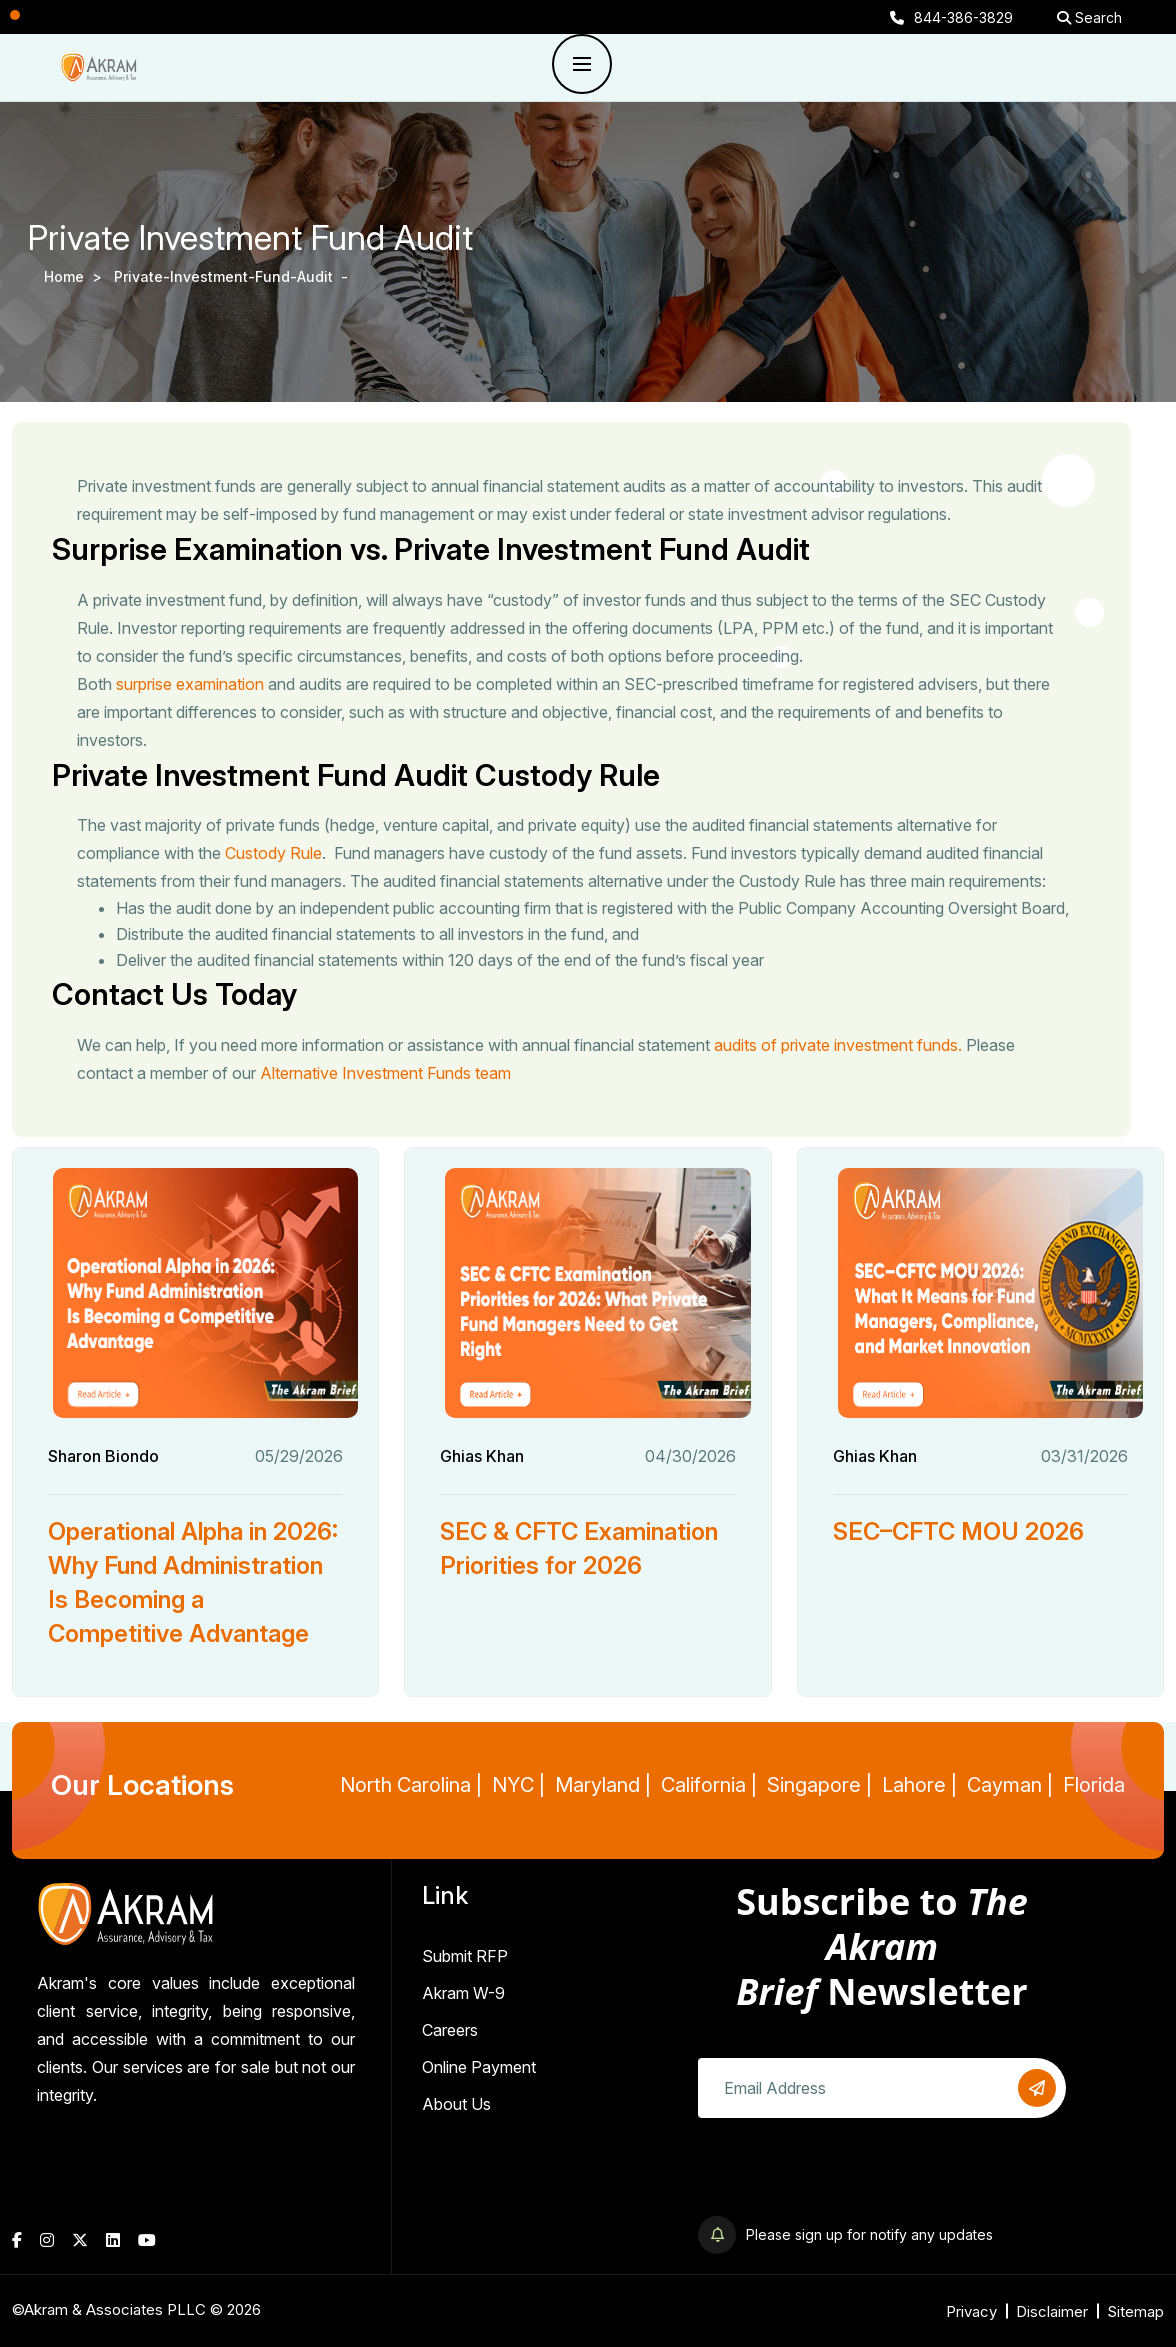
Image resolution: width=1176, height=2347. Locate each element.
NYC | (518, 1785)
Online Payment (479, 2067)
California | (709, 1785)
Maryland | (603, 1785)
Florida (1094, 1785)
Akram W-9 (463, 1993)
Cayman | (1010, 1785)
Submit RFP (465, 1956)
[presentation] (850, 2177)
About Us (456, 2104)
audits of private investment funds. (840, 1045)
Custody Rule (275, 853)
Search (1089, 17)
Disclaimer (1052, 2311)
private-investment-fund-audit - (233, 276)
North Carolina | (411, 1785)
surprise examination (192, 684)
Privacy (971, 2311)
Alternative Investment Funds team (387, 1073)
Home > (77, 276)
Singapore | (819, 1785)
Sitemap (1135, 2311)
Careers (450, 2030)
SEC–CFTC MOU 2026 (958, 1531)
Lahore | (919, 1785)
